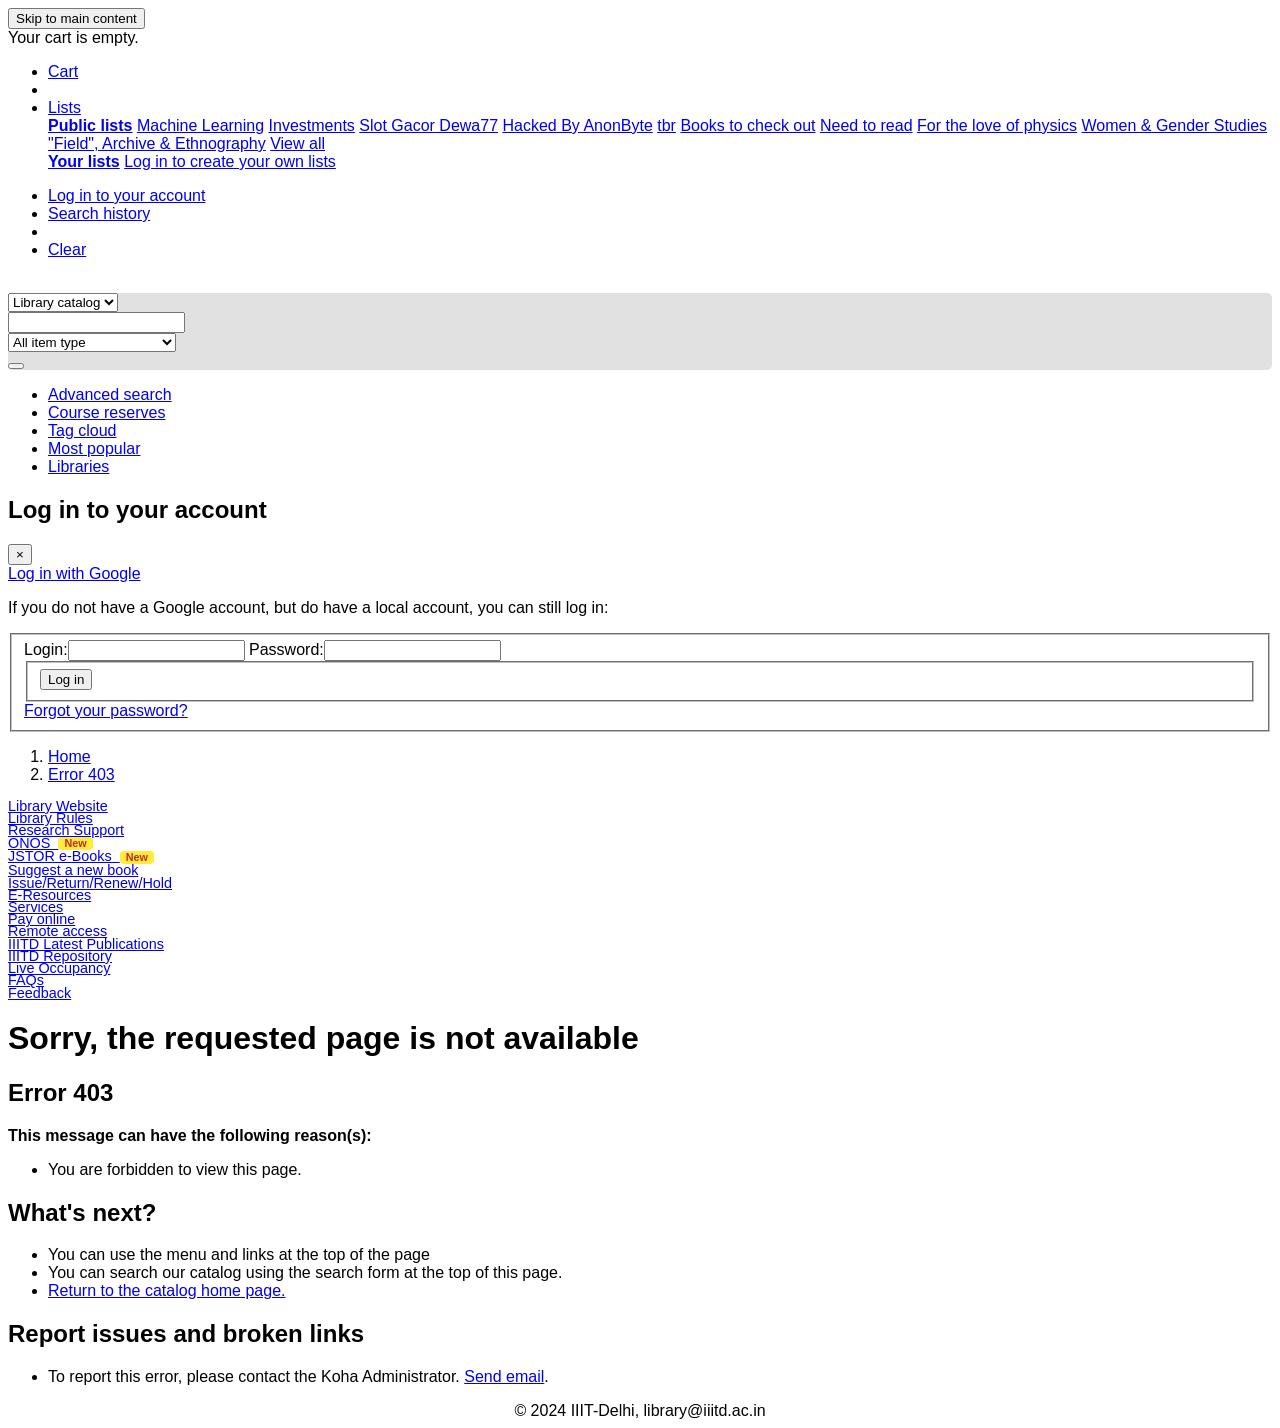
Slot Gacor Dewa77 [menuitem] (428, 125)
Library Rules (50, 818)
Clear (67, 249)
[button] (63, 71)
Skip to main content (76, 18)
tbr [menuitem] (666, 125)
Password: (286, 649)
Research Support (66, 830)
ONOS (50, 843)
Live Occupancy (59, 968)
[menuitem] (90, 125)
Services (35, 907)
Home (69, 756)
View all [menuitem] (297, 143)
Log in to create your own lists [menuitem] (230, 161)
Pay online (41, 919)
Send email (504, 1376)
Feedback (39, 993)
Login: (46, 649)
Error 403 (81, 774)
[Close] (20, 554)
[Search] (16, 366)
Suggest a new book (73, 870)
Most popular (94, 448)
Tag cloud (82, 430)
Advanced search (110, 394)
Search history (99, 213)
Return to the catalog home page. (167, 1290)
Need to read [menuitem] (866, 125)
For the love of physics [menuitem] (997, 125)
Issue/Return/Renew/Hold (90, 883)
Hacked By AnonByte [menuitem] (577, 125)
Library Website (58, 806)
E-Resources (49, 895)
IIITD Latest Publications (86, 944)
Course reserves (106, 412)
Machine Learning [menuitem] (200, 125)
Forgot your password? (106, 710)
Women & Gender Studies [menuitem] (1175, 125)
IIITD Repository (60, 956)
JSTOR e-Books (81, 856)
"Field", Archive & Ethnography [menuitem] (157, 143)
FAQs (26, 980)
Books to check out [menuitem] (747, 125)
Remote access (57, 931)
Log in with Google (74, 573)
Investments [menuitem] (312, 125)
